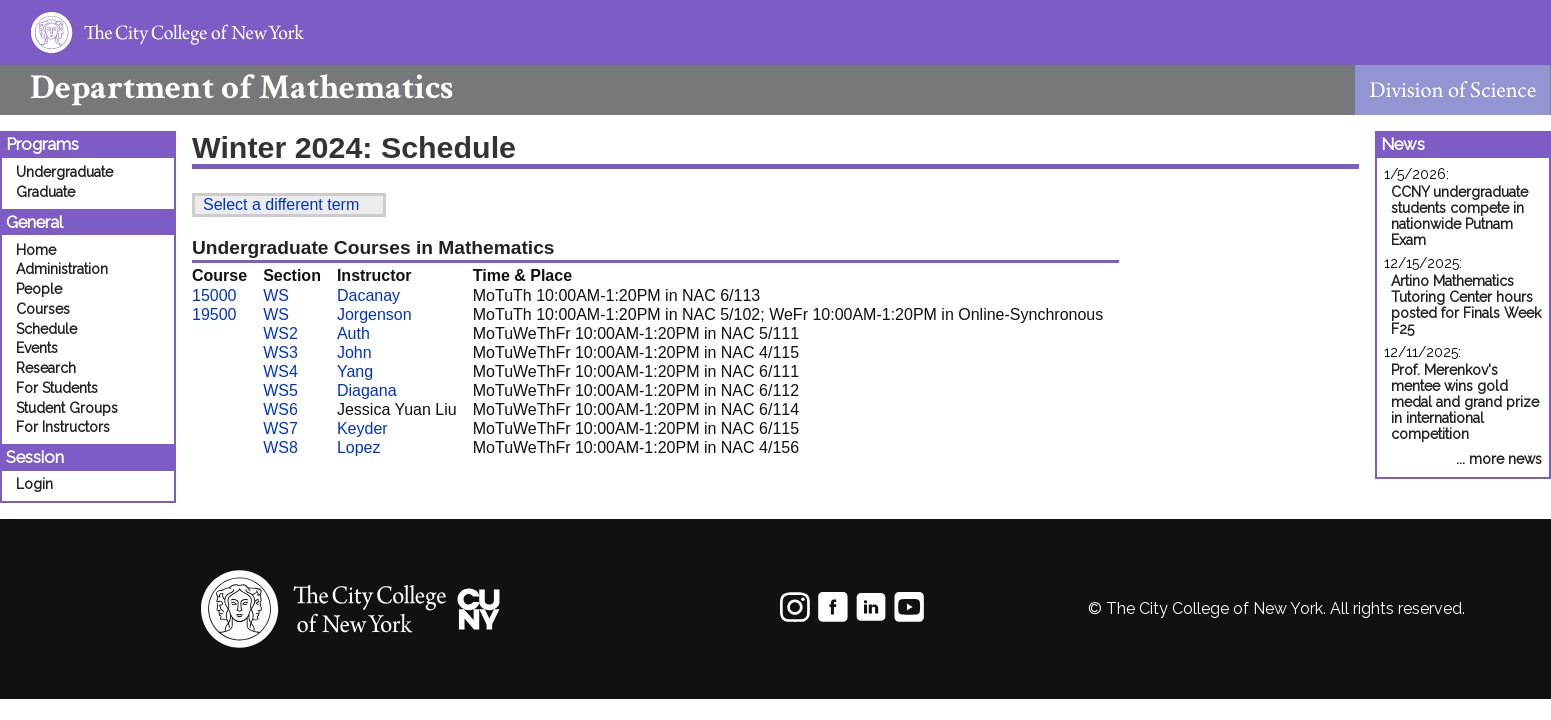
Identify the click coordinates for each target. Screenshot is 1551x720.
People (39, 289)
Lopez (359, 447)
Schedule (46, 329)
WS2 (280, 333)
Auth (353, 333)
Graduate (45, 192)
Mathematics (226, 87)
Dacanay (368, 295)
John (354, 352)
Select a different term (281, 204)
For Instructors (63, 427)
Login (34, 484)
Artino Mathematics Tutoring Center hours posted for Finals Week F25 (1466, 305)
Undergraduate (64, 172)
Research (46, 368)
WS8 (280, 447)
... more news (1499, 459)
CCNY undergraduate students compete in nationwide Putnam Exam (1459, 216)
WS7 (280, 428)
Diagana (367, 390)
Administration (62, 269)
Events (37, 348)
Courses (43, 309)
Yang (355, 371)
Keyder (362, 428)
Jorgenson (374, 314)
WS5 (280, 390)
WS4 (280, 371)
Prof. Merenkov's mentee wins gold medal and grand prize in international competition (1465, 402)
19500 (214, 314)
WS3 (280, 352)
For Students (57, 388)
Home (36, 250)
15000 (214, 295)
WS (276, 295)
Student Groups (67, 408)
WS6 (280, 409)
